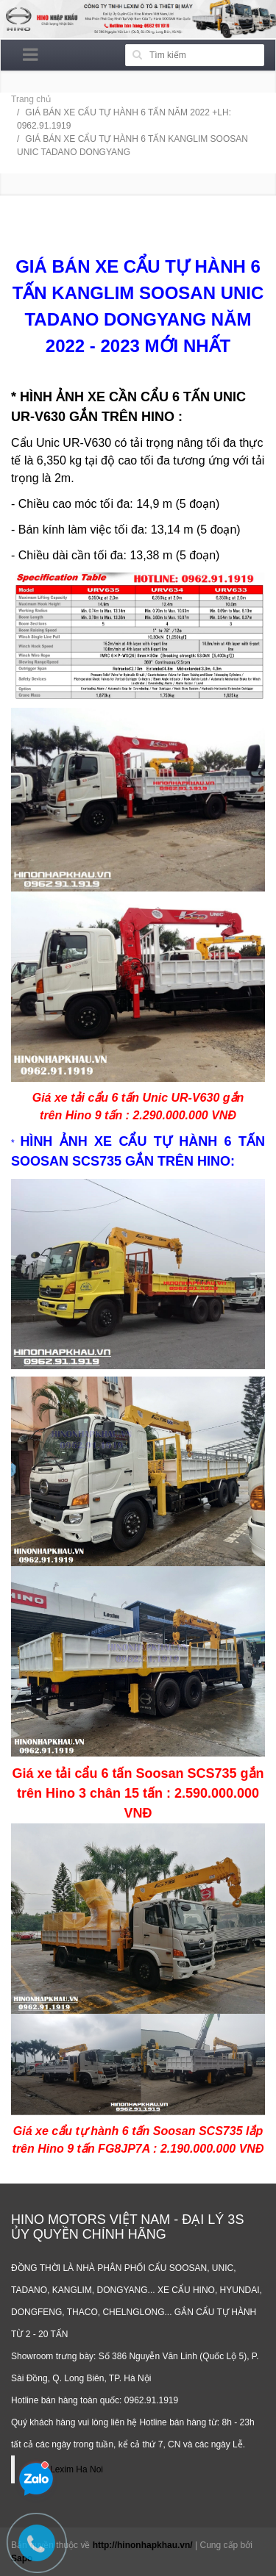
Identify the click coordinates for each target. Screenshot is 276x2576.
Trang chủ (31, 99)
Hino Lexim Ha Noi (66, 2469)
